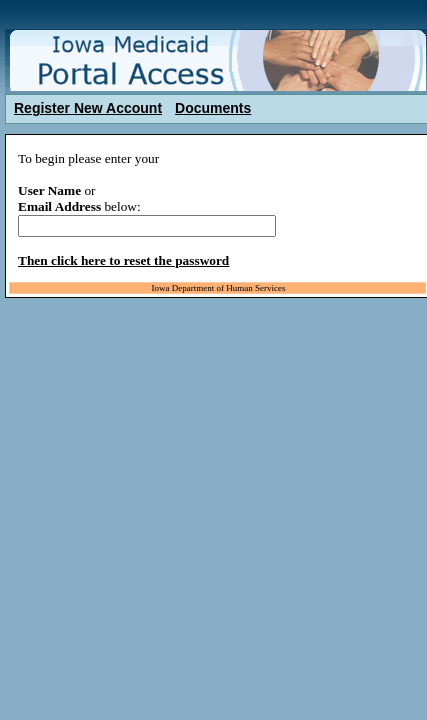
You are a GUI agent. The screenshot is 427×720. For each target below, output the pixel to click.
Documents (213, 108)
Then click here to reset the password (123, 260)
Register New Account (88, 108)
